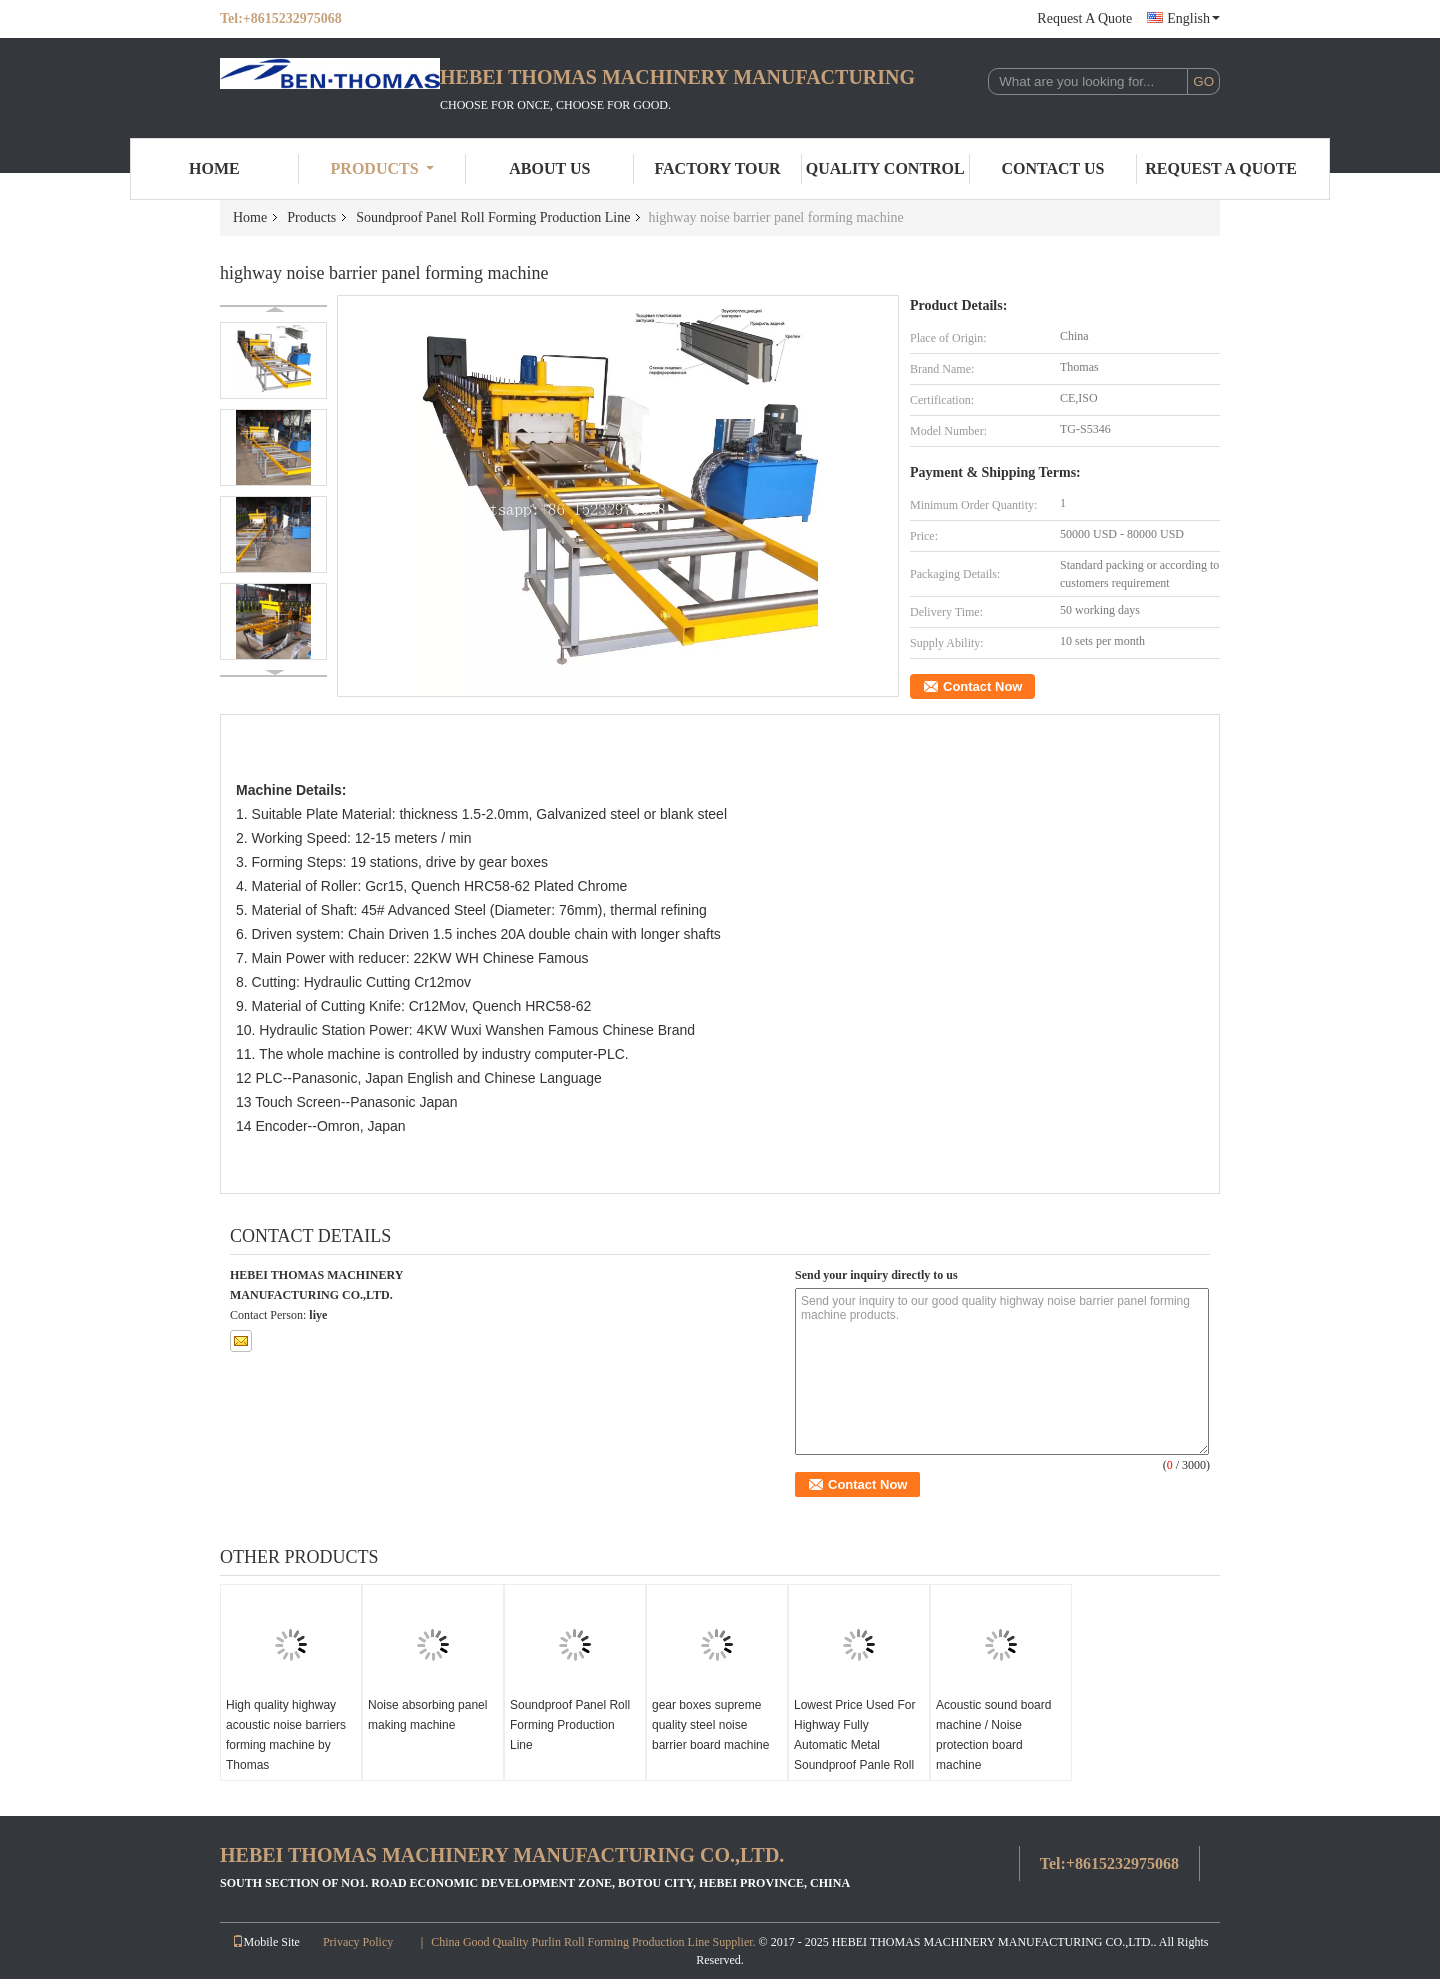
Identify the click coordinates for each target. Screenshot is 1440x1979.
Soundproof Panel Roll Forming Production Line (493, 217)
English (1193, 18)
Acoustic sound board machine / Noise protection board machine (993, 1735)
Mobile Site (266, 1942)
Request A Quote (1084, 18)
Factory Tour (717, 168)
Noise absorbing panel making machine (427, 1715)
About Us (549, 168)
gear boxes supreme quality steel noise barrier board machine (710, 1725)
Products (382, 168)
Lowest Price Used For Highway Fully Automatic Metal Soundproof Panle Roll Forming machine (854, 1745)
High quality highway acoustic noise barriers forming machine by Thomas (286, 1735)
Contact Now (982, 686)
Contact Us (1052, 168)
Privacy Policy (358, 1942)
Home (214, 168)
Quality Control (885, 168)
